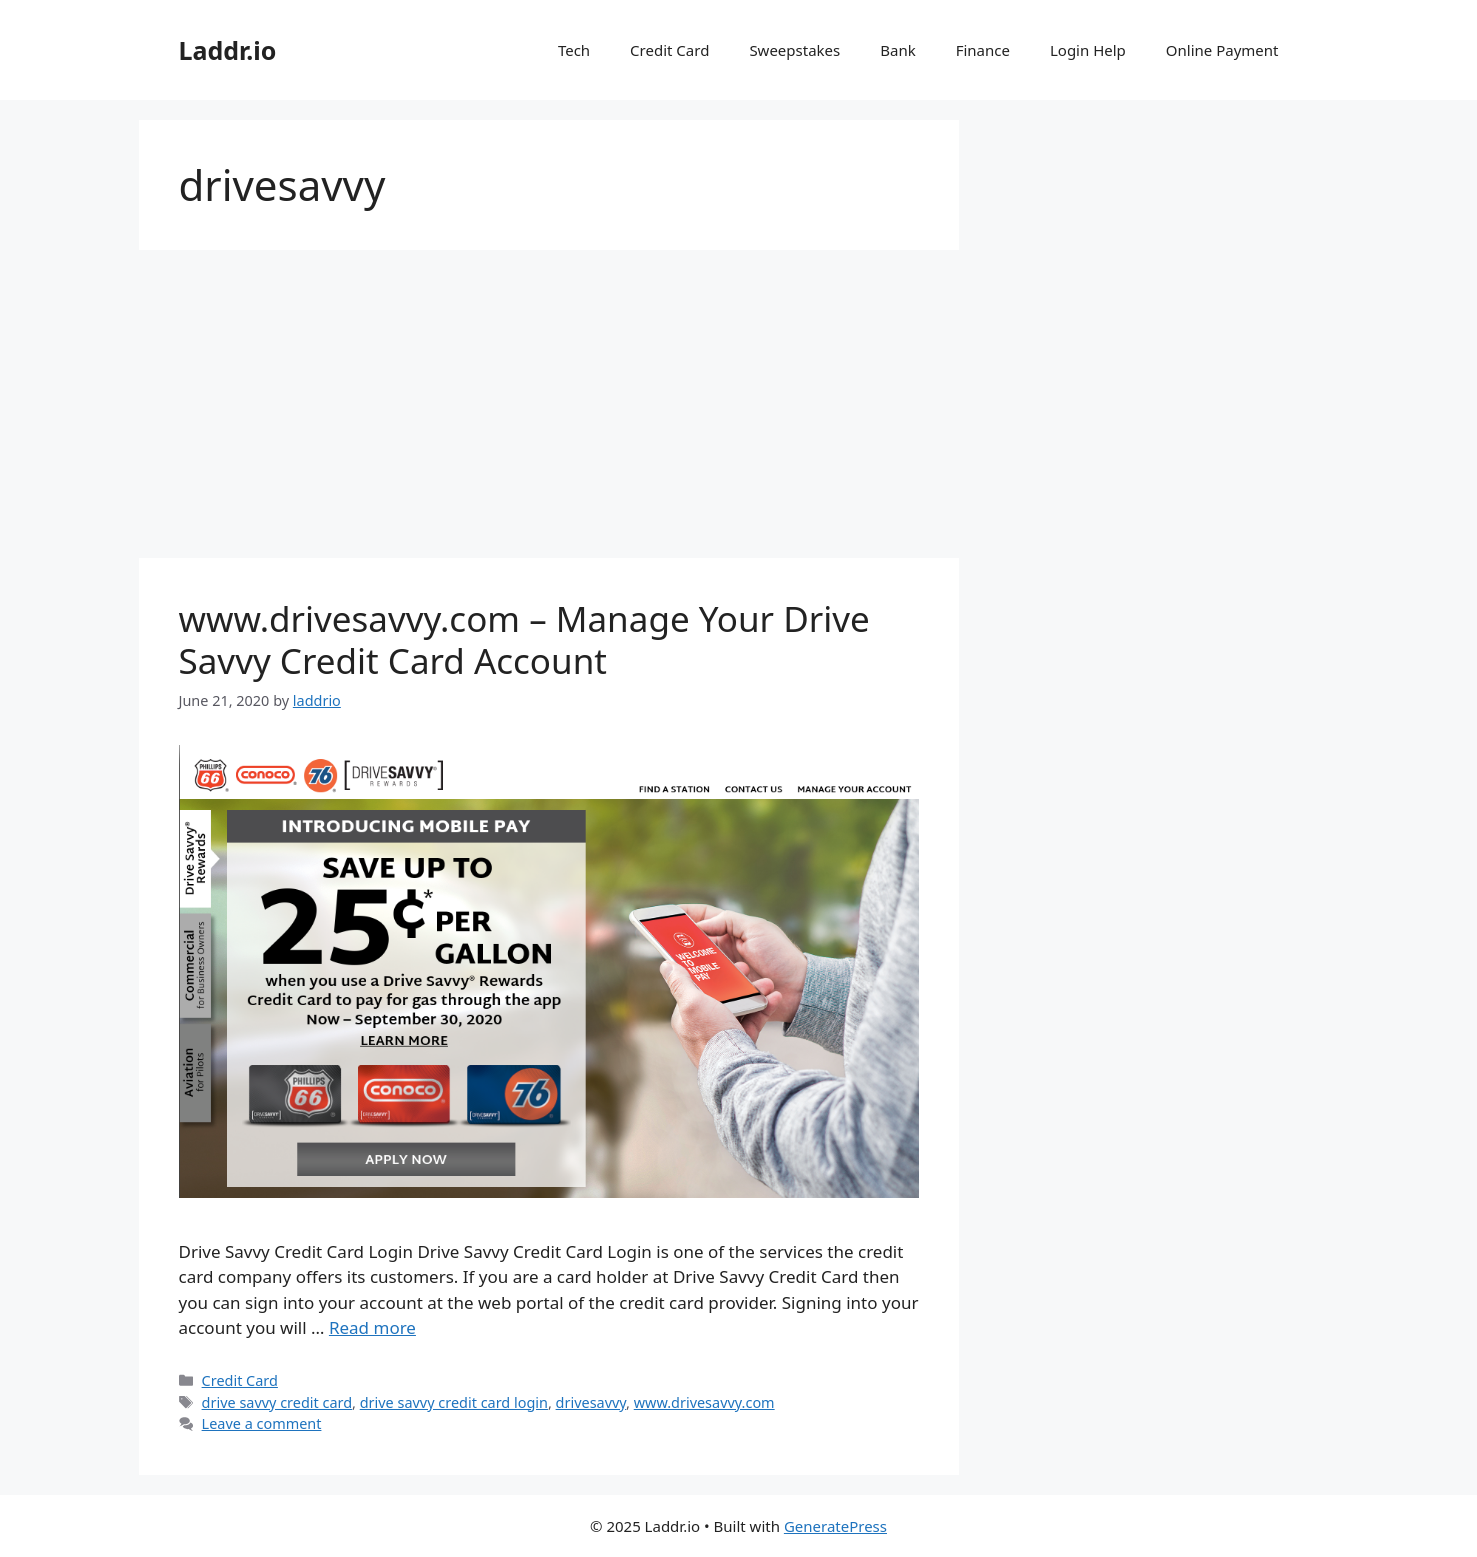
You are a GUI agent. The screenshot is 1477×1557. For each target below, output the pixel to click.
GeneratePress (835, 1526)
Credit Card (669, 50)
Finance (983, 50)
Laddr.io (228, 50)
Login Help (1088, 50)
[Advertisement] (549, 410)
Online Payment (1222, 50)
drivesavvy (591, 1402)
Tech (574, 50)
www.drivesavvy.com (704, 1402)
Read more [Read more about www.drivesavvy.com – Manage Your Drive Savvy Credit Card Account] (372, 1327)
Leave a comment (262, 1423)
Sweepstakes (794, 50)
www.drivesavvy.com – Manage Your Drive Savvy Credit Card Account (524, 639)
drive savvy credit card (277, 1402)
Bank (897, 50)
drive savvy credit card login (454, 1402)
